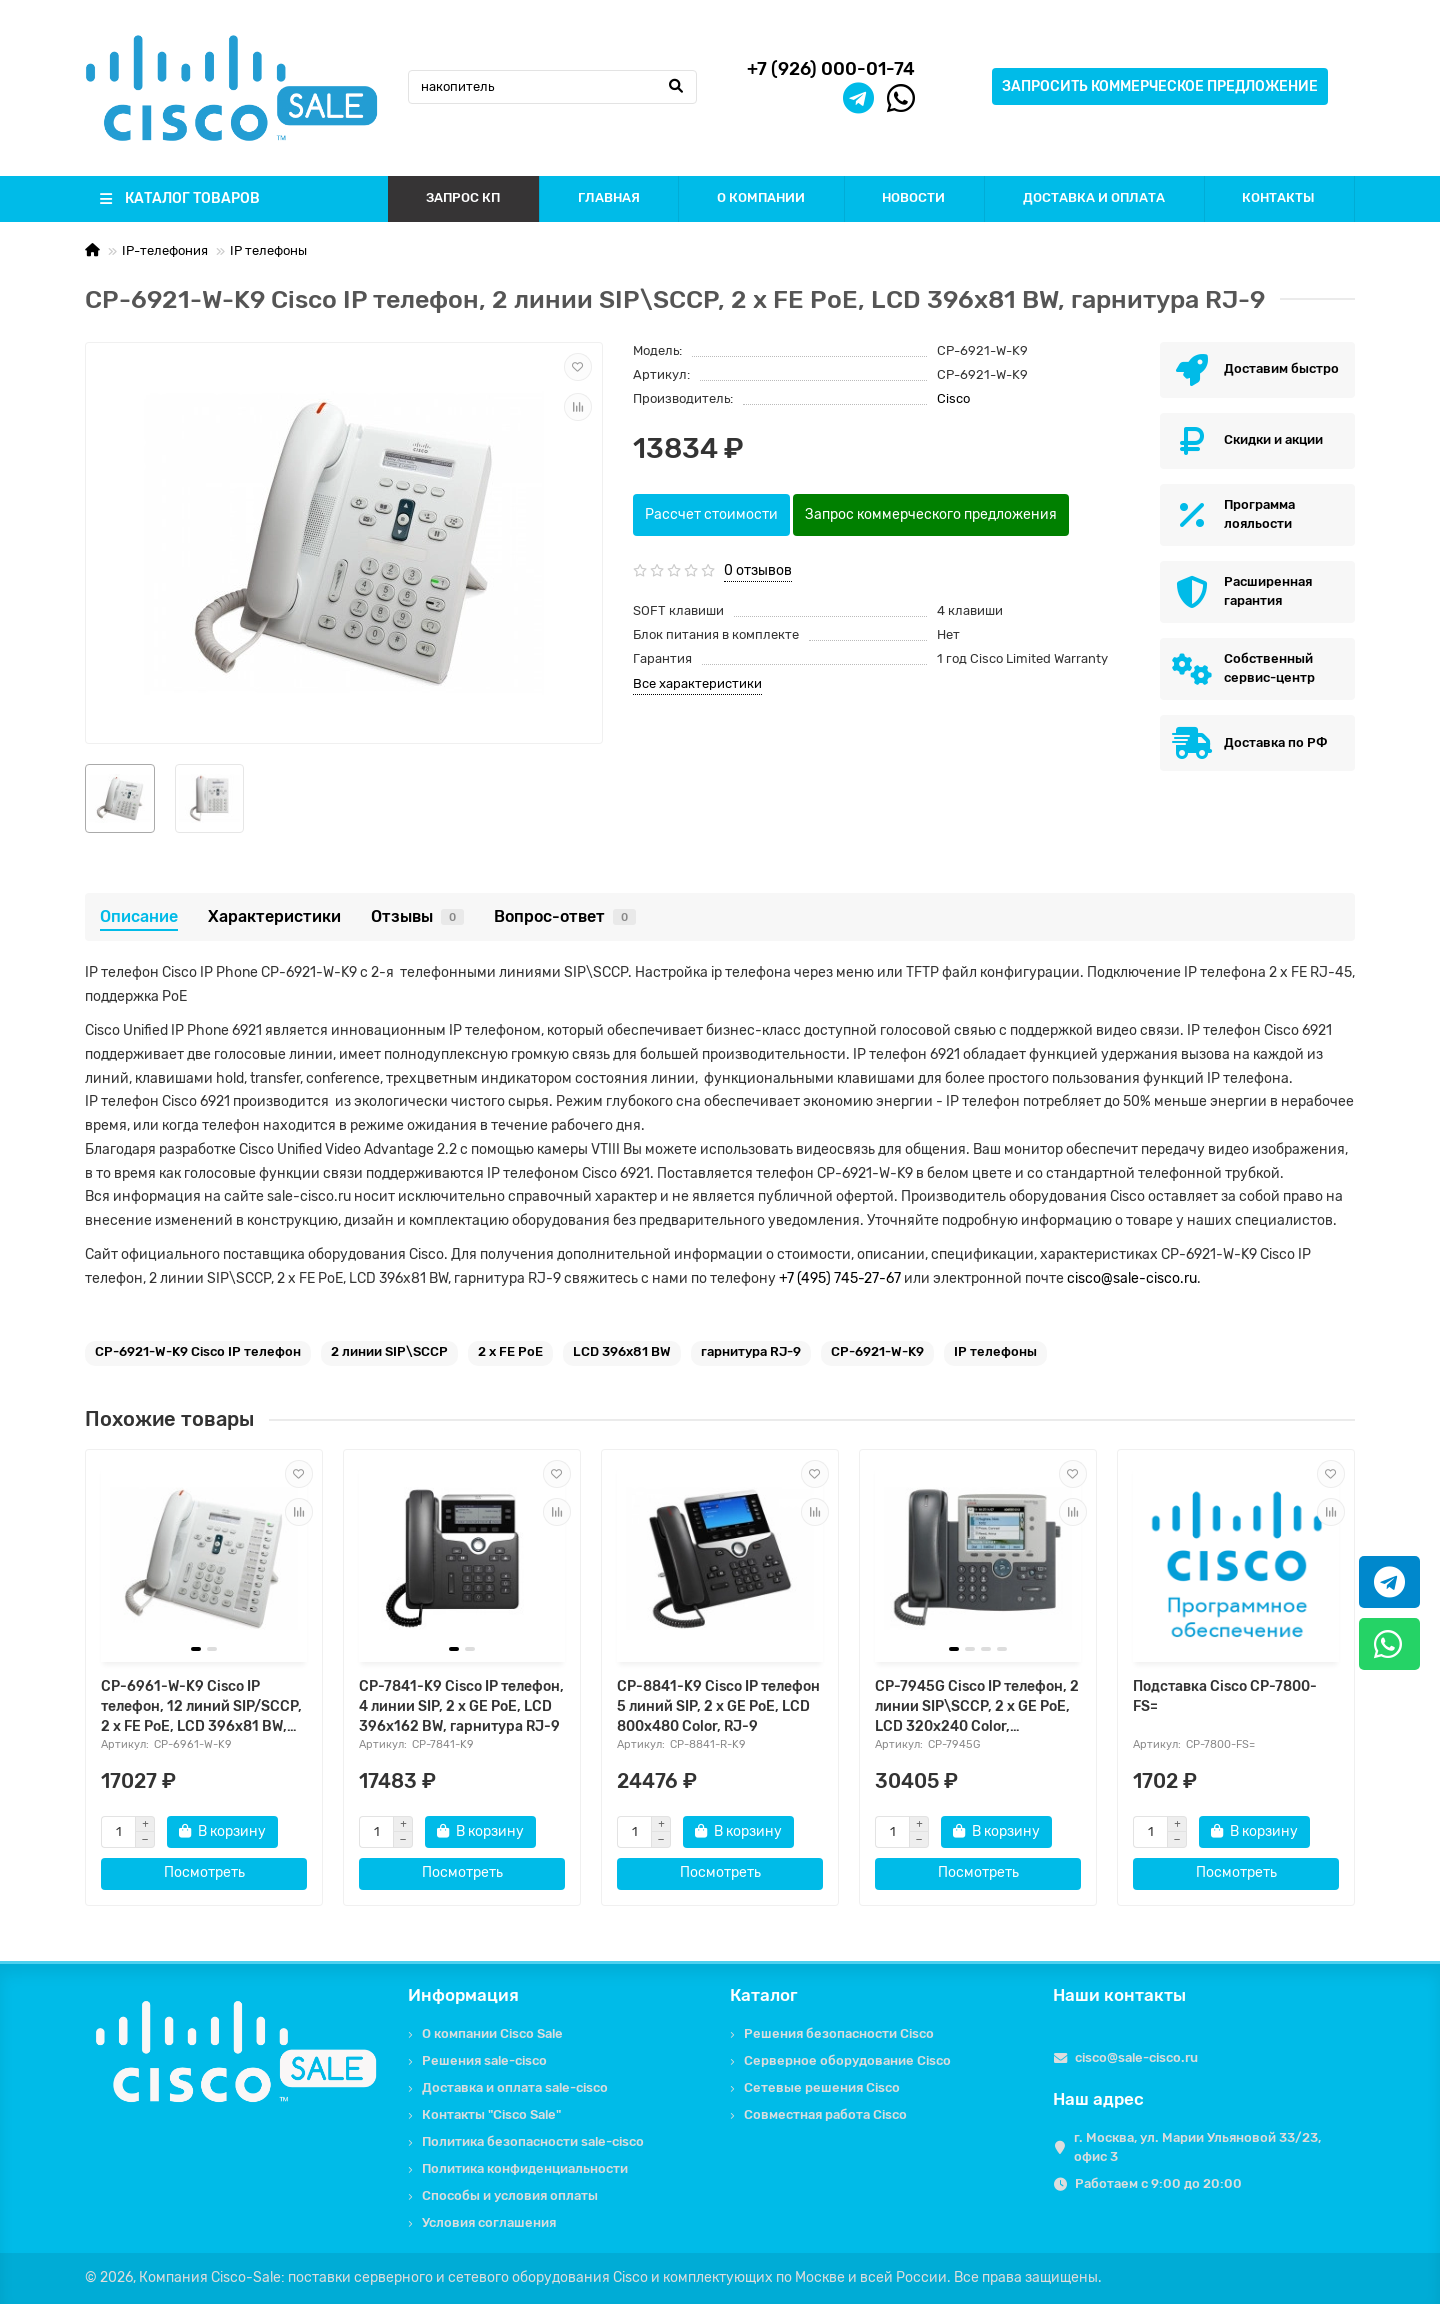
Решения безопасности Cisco (839, 2033)
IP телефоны (268, 250)
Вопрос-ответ (565, 916)
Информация (463, 1995)
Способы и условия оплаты (510, 2195)
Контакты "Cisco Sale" (491, 2114)
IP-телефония (165, 250)
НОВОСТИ (913, 197)
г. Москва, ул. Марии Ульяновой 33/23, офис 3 (1197, 2147)
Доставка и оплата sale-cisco (515, 2087)
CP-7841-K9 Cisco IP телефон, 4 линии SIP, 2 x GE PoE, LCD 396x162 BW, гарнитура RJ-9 (461, 1706)
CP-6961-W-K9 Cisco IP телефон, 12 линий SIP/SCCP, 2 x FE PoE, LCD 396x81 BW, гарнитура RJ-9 (201, 1707)
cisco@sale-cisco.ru (1132, 1278)
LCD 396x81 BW (622, 1351)
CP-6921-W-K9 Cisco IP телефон (198, 1351)
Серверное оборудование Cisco (847, 2060)
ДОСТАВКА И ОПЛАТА (1094, 197)
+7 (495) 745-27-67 (840, 1278)
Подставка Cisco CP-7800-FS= (1225, 1696)
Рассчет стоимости (711, 514)
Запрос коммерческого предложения (931, 514)
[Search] (553, 87)
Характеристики (274, 916)
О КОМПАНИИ (761, 197)
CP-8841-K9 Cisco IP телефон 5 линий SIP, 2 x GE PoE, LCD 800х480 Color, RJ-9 (718, 1706)
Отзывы (417, 916)
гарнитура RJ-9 (751, 1351)
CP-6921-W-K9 (877, 1351)
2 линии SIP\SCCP (389, 1351)
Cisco (953, 398)
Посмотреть (204, 1872)
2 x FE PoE (510, 1351)
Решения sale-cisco (484, 2060)
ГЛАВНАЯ (609, 197)
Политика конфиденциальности (525, 2168)
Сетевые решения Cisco (822, 2087)
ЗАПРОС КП (463, 197)
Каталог (764, 1995)
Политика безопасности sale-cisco (533, 2141)
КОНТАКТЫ (1278, 197)
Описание (139, 916)
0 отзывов (758, 570)
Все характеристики (697, 683)
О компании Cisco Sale (492, 2033)
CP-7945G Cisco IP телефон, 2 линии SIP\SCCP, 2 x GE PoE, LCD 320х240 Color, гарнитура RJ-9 (977, 1707)
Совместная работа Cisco (825, 2114)
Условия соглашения (489, 2222)
